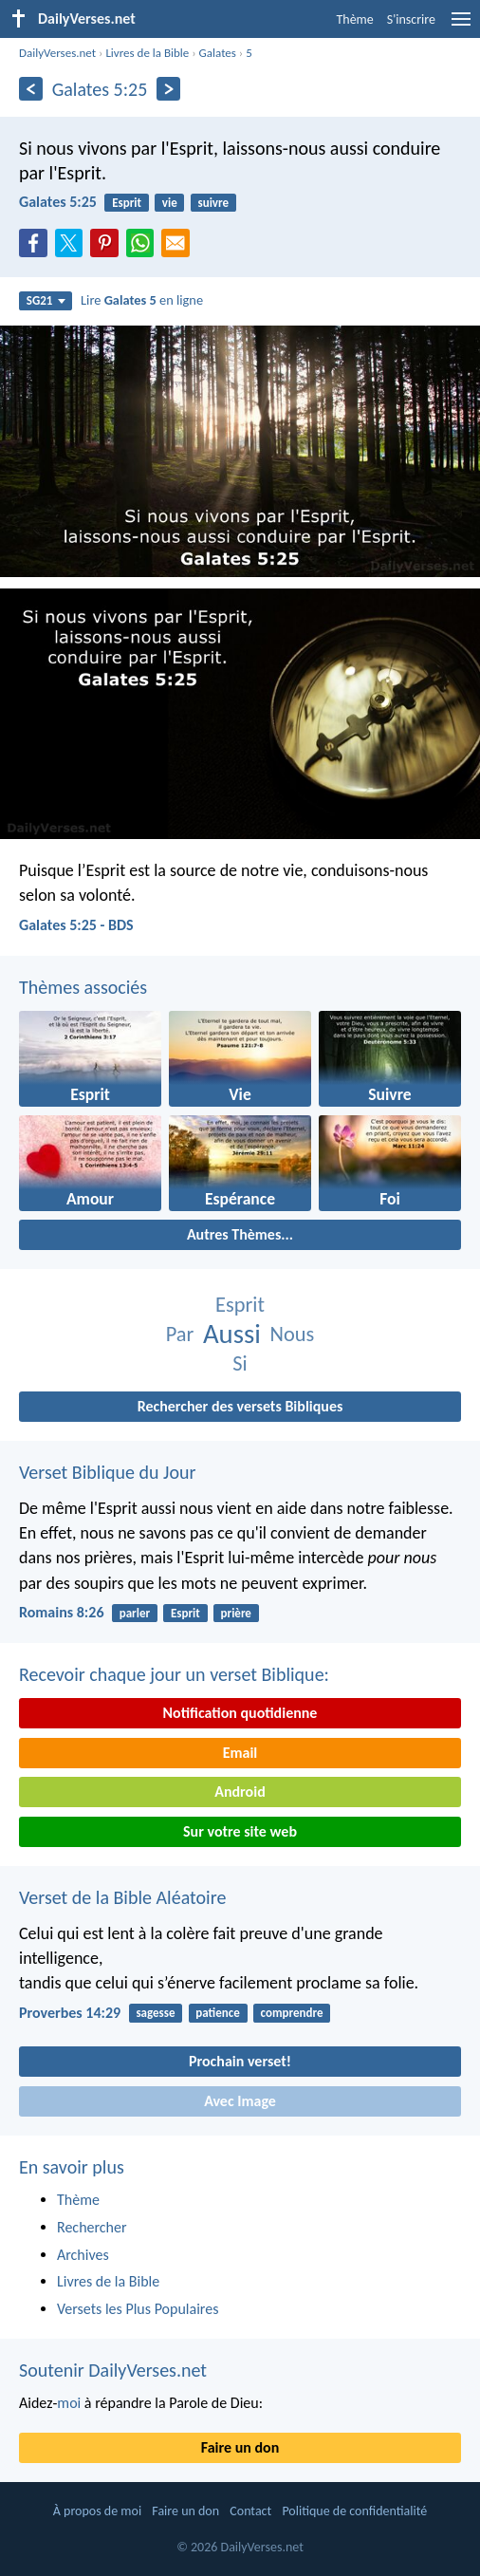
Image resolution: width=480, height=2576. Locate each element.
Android (239, 1792)
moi (69, 2403)
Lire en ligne (142, 299)
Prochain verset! (240, 2061)
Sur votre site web (240, 1831)
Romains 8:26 (61, 1612)
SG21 (46, 300)
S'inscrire (411, 19)
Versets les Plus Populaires (137, 2309)
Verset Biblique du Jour (107, 1472)
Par (180, 1334)
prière (236, 1613)
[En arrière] (31, 89)
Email (240, 1753)
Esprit (126, 203)
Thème (354, 19)
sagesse (155, 2013)
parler (135, 1613)
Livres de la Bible (147, 53)
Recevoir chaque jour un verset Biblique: (174, 1674)
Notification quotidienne (240, 1713)
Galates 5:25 (58, 202)
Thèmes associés (83, 987)
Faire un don (240, 2447)
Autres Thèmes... (240, 1234)
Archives (83, 2255)
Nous (292, 1334)
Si (239, 1363)
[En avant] (168, 89)
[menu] (461, 26)
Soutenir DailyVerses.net (113, 2370)
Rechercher (92, 2227)
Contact (250, 2511)
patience (217, 2013)
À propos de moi (97, 2511)
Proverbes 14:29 (69, 2013)
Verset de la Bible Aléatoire (122, 1897)
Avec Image (240, 2101)
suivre (213, 203)
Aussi (232, 1334)
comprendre (292, 2013)
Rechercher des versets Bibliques (240, 1406)
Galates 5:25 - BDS (76, 925)
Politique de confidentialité (354, 2511)
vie (169, 203)
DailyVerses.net (57, 53)
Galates (217, 53)
